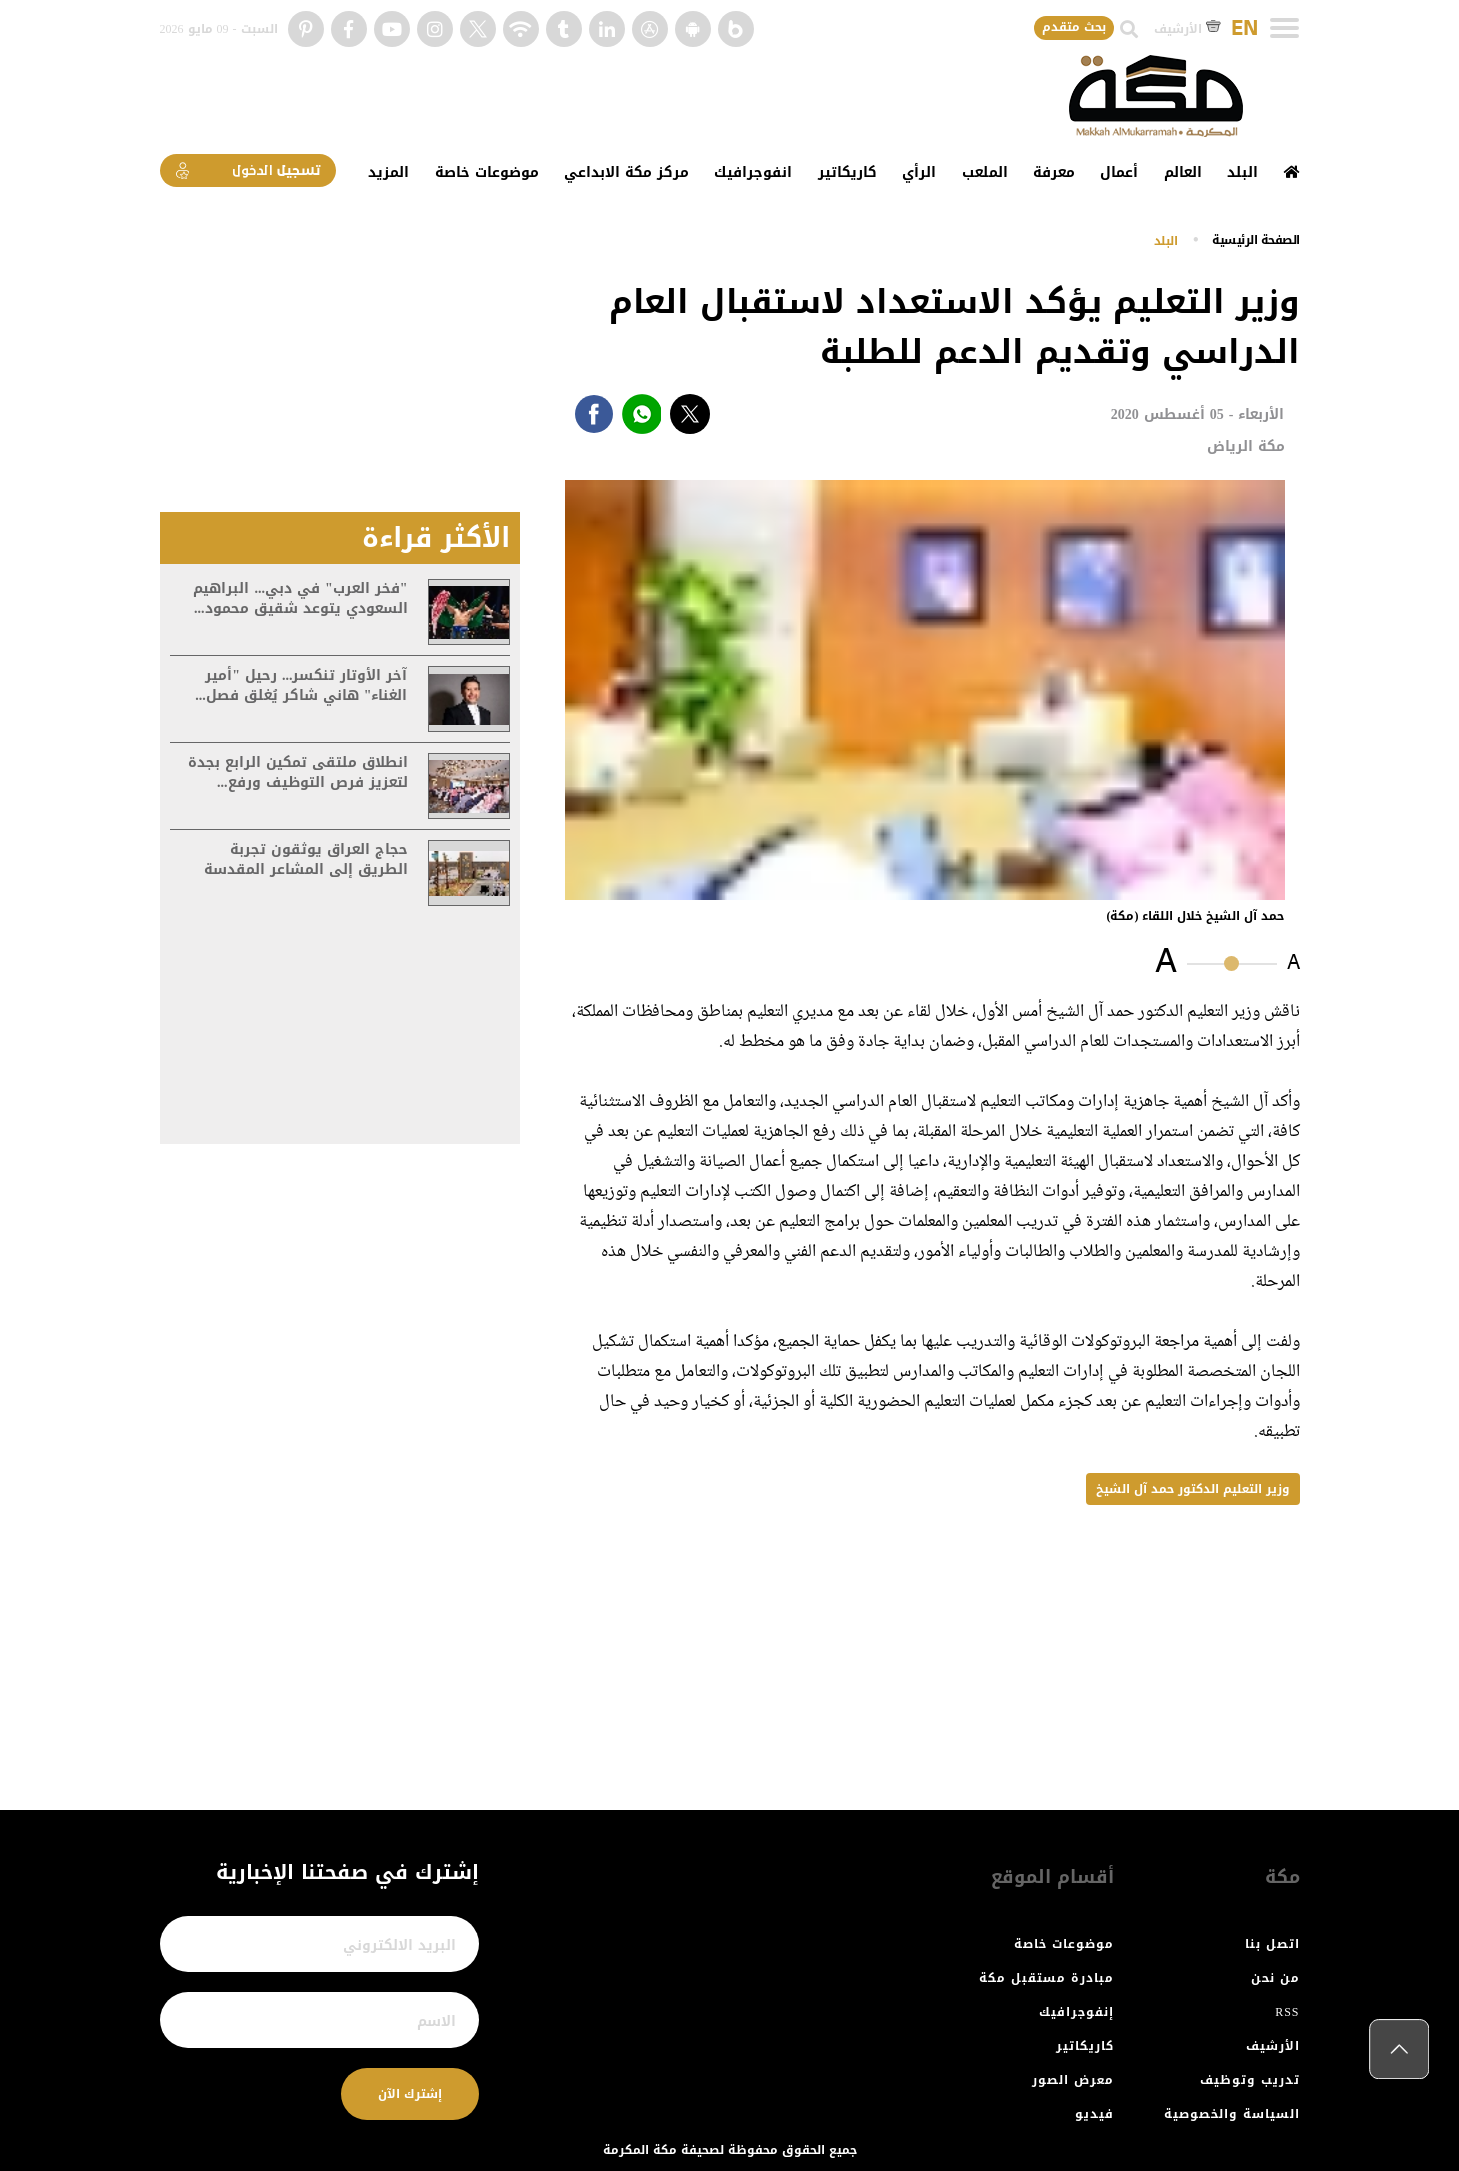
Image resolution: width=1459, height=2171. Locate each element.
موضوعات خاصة (487, 172)
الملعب (985, 172)
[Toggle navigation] (1284, 28)
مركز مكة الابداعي (626, 172)
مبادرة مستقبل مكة (1046, 1978)
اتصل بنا (1272, 1944)
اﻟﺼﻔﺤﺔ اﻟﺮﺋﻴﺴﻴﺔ (1256, 239)
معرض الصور (1073, 2080)
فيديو (1094, 2114)
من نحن (1275, 1978)
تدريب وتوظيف (1250, 2080)
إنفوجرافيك (1076, 2012)
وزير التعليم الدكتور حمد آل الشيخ (1193, 1489)
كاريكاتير (847, 172)
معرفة (1054, 172)
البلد (1242, 172)
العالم (1183, 172)
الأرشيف (1187, 29)
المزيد (388, 172)
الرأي (919, 172)
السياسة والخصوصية (1232, 2114)
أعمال (1119, 172)
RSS (1287, 2012)
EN (1244, 29)
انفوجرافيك (753, 172)
